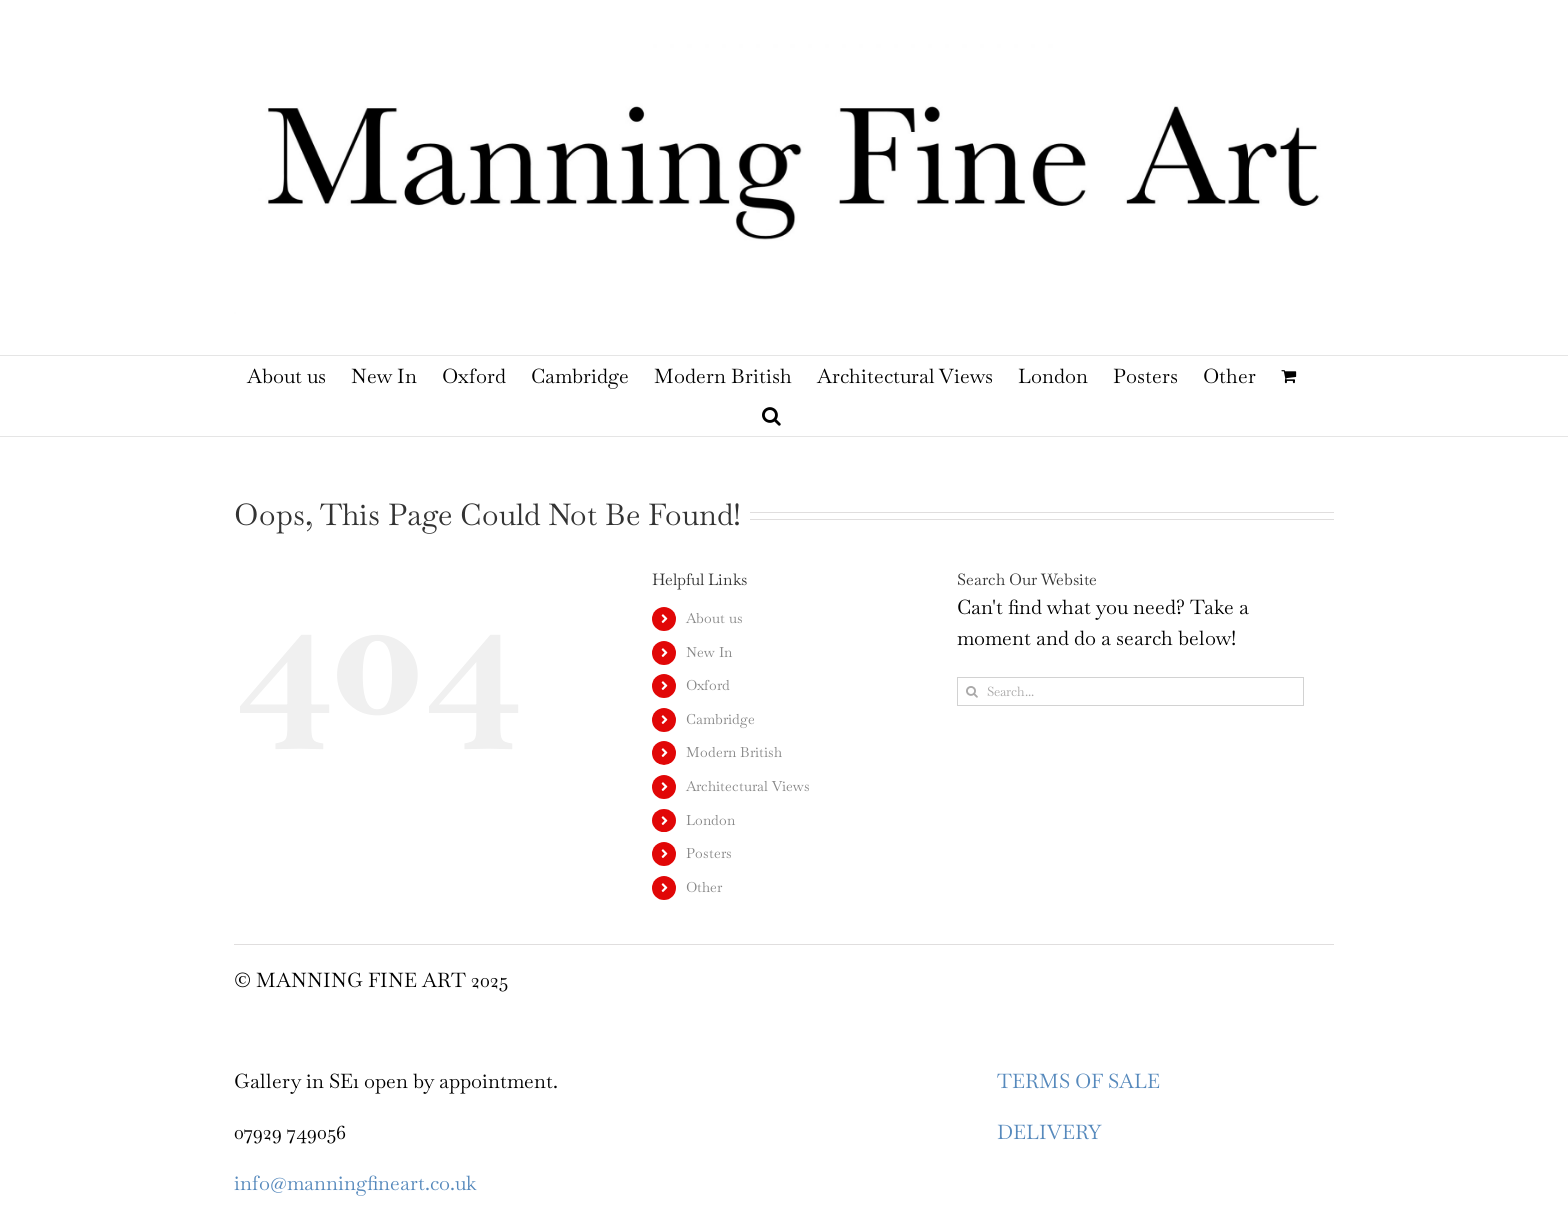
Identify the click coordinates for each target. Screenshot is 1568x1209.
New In (709, 652)
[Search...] (1130, 691)
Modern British (734, 752)
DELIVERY (1049, 1132)
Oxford (708, 685)
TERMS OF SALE (1078, 1081)
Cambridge (720, 719)
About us (714, 618)
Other (704, 887)
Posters (709, 853)
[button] (771, 416)
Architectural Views (748, 786)
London (710, 820)
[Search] (971, 691)
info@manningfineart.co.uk (355, 1183)
